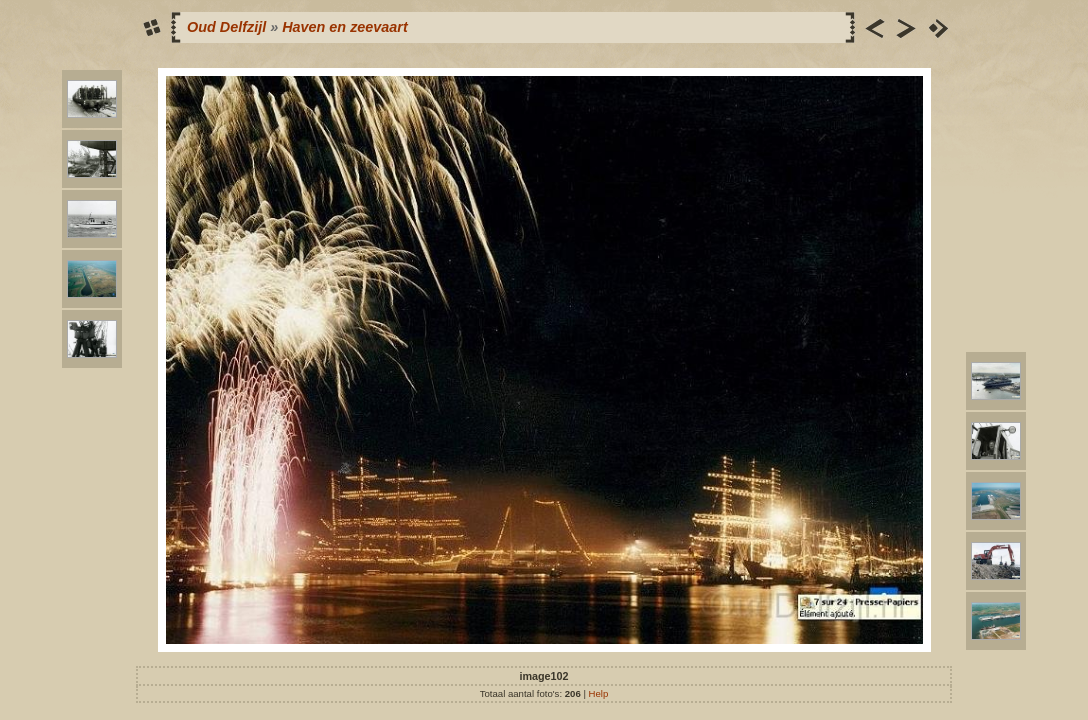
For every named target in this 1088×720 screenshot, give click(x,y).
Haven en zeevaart (345, 27)
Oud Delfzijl (226, 27)
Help (599, 693)
